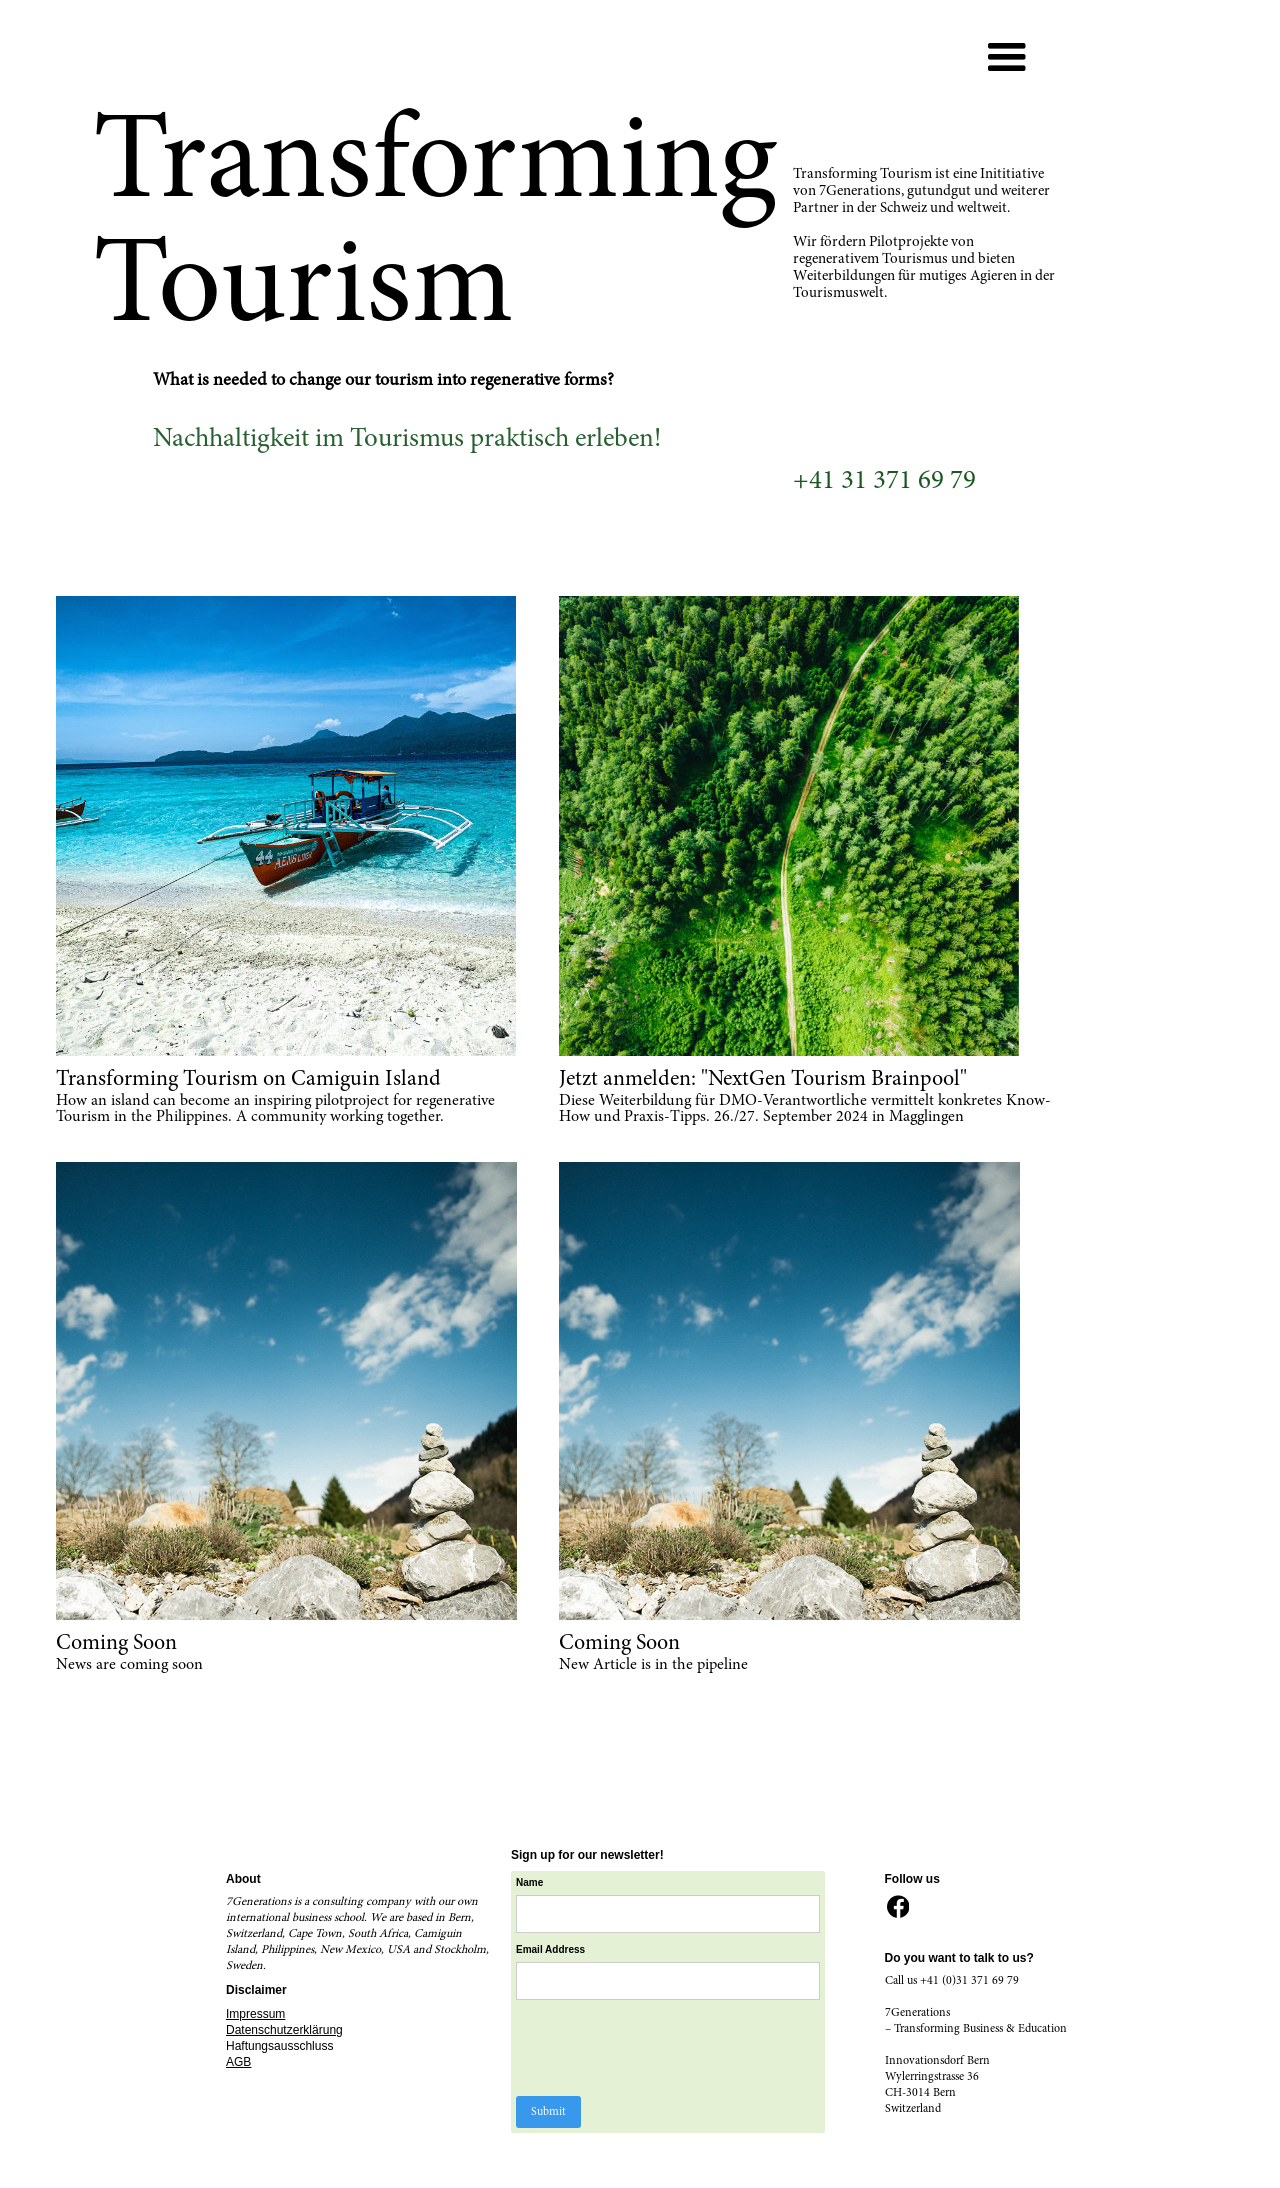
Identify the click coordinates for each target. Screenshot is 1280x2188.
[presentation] (668, 2049)
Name (529, 1882)
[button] (1007, 58)
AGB (238, 2062)
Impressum (255, 2014)
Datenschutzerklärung (284, 2030)
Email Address (550, 1949)
